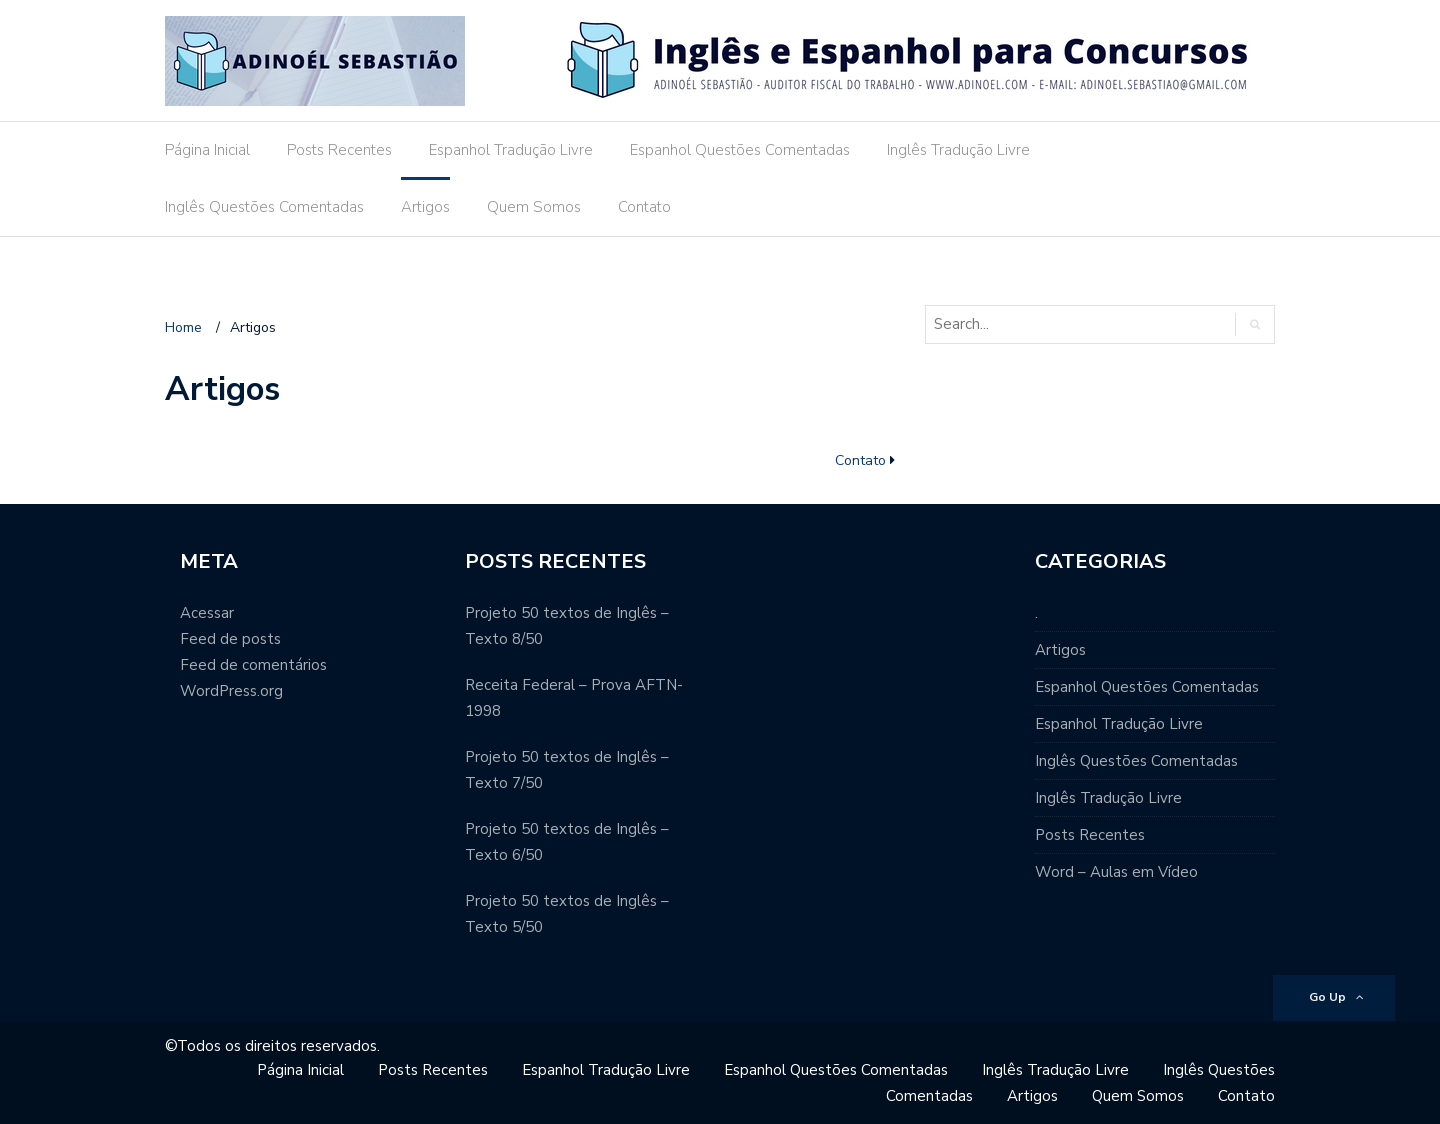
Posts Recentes (339, 150)
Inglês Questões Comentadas (264, 207)
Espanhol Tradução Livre (511, 150)
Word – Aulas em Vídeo (1116, 872)
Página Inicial (207, 150)
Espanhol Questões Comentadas (740, 150)
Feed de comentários (253, 665)
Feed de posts (230, 639)
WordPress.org (231, 691)
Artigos (425, 207)
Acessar (207, 613)
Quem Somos (534, 207)
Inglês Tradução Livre (958, 150)
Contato (644, 207)
